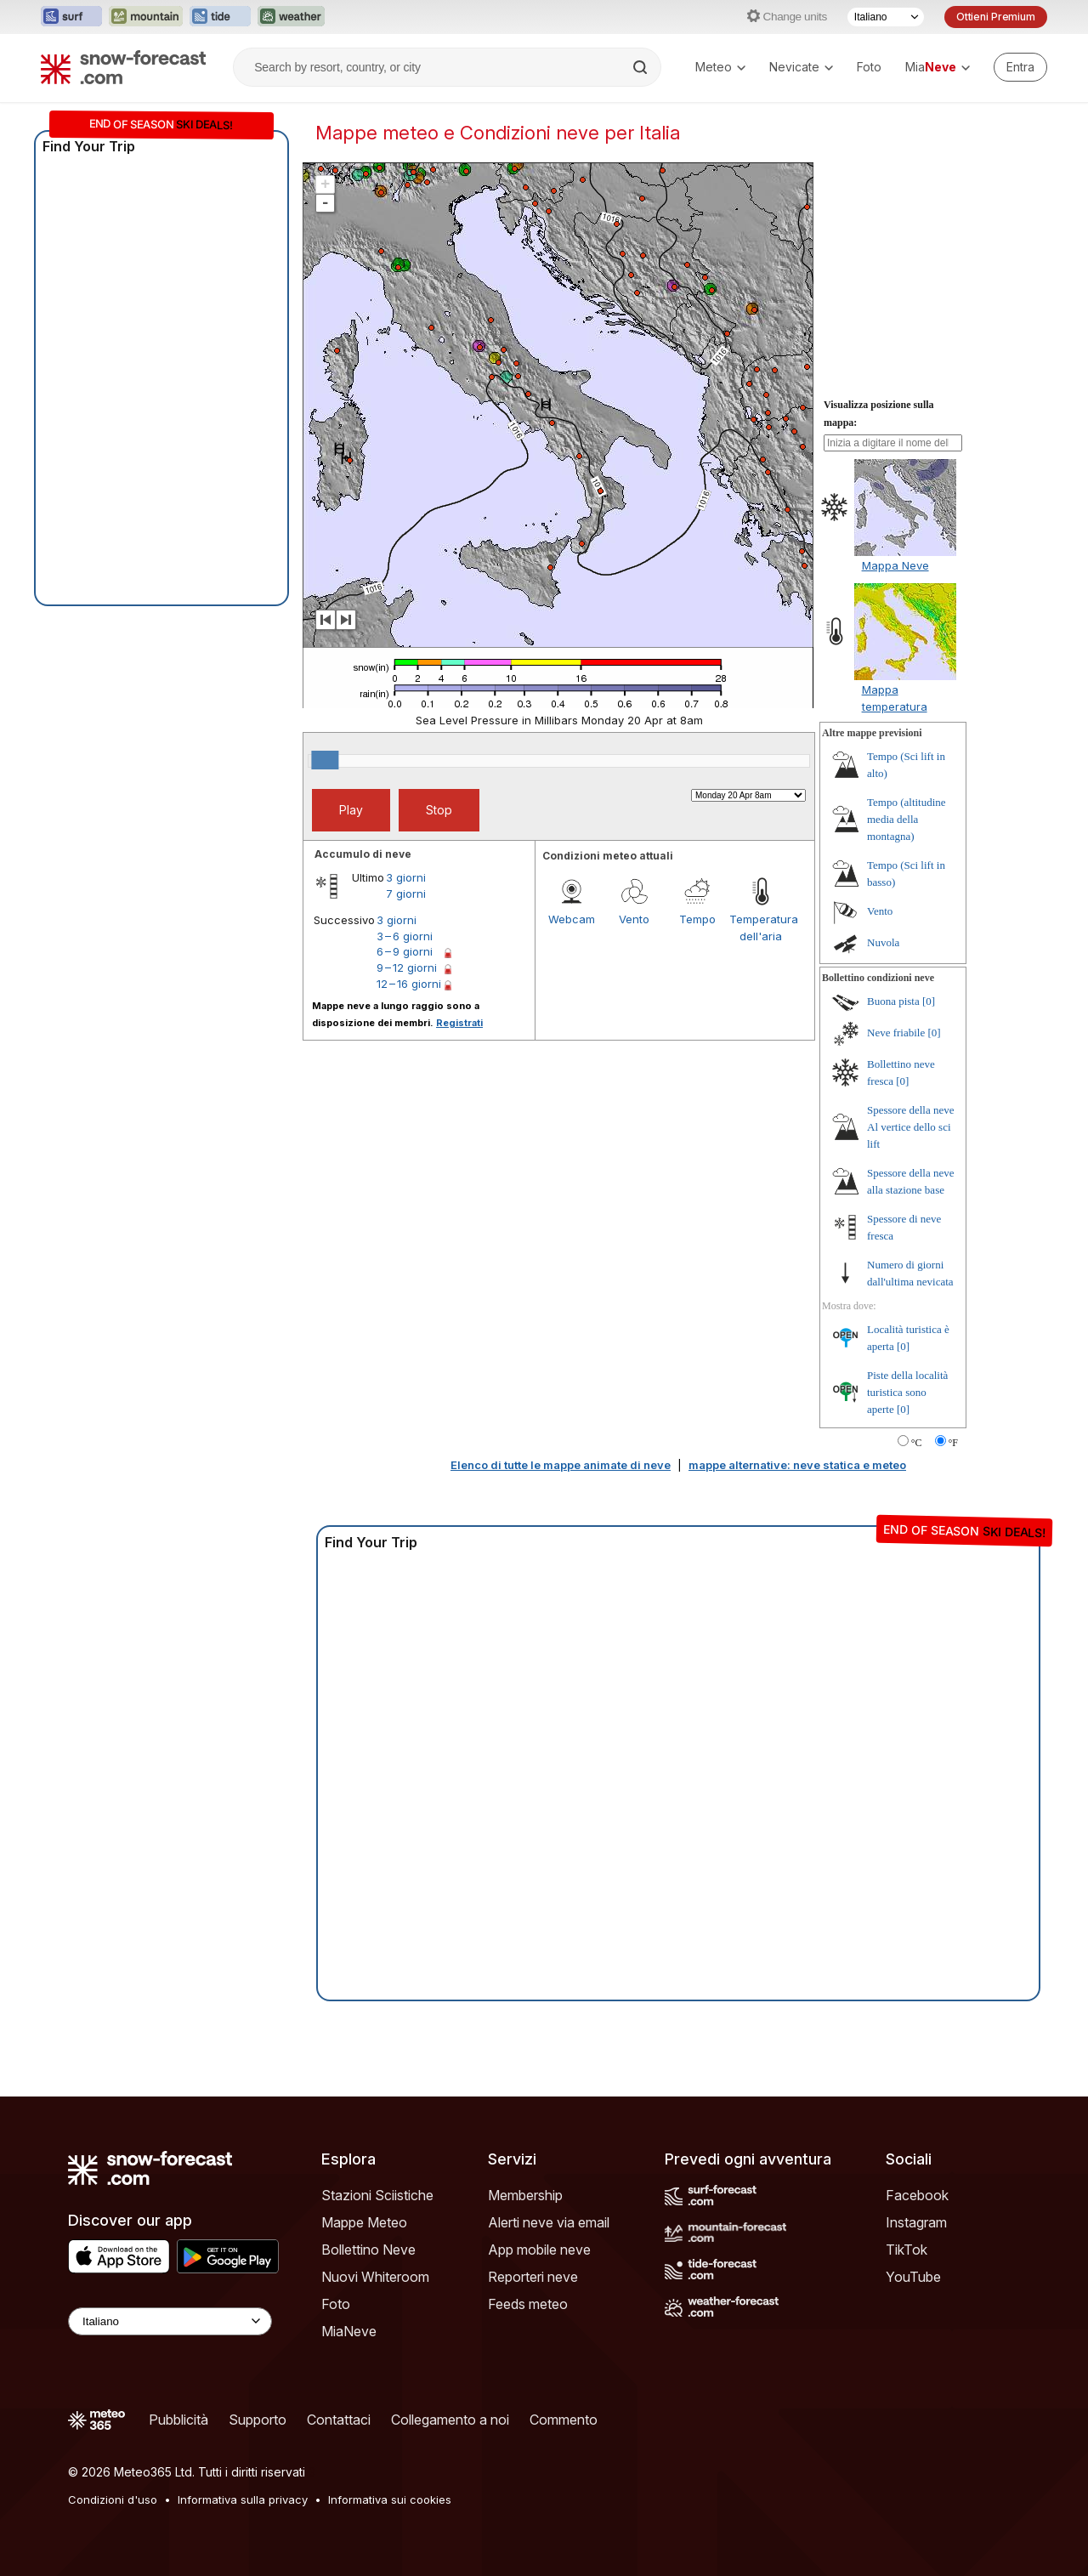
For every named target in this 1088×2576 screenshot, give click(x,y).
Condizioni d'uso (112, 2499)
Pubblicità (178, 2419)
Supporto (257, 2419)
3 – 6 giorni (405, 936)
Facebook (917, 2195)
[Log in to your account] (1020, 67)
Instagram (916, 2222)
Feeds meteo (528, 2303)
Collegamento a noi (450, 2419)
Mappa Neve (895, 565)
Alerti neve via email (548, 2222)
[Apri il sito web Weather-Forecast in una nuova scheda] (291, 17)
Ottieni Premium (995, 16)
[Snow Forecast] (123, 67)
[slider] (324, 760)
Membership (525, 2195)
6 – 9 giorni (405, 951)
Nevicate (801, 67)
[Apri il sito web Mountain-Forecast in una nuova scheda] (146, 17)
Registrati (459, 1023)
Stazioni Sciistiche (377, 2195)
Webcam (571, 919)
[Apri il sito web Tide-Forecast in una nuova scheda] (220, 17)
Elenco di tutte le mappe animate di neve (560, 1465)
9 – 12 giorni (407, 967)
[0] (928, 1001)
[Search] (641, 67)
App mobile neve (539, 2249)
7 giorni (406, 893)
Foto (869, 67)
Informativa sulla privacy (243, 2499)
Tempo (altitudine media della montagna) (906, 819)
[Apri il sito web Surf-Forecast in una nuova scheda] (71, 17)
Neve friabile (896, 1032)
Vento (634, 919)
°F (953, 1443)
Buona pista (893, 1001)
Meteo (720, 67)
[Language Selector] (170, 2321)
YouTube (913, 2276)
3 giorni (406, 877)
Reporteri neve (533, 2276)
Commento (564, 2419)
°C (916, 1443)
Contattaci (339, 2419)
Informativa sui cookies (389, 2499)
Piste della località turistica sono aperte (907, 1392)
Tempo (697, 919)
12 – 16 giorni (409, 983)
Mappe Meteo (364, 2222)
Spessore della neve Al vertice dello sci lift (911, 1127)
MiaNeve (349, 2331)
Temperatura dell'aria (760, 927)
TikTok (906, 2249)
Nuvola (883, 942)
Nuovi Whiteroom (375, 2276)
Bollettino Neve (368, 2249)
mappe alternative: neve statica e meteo (797, 1465)
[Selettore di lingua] (885, 17)
